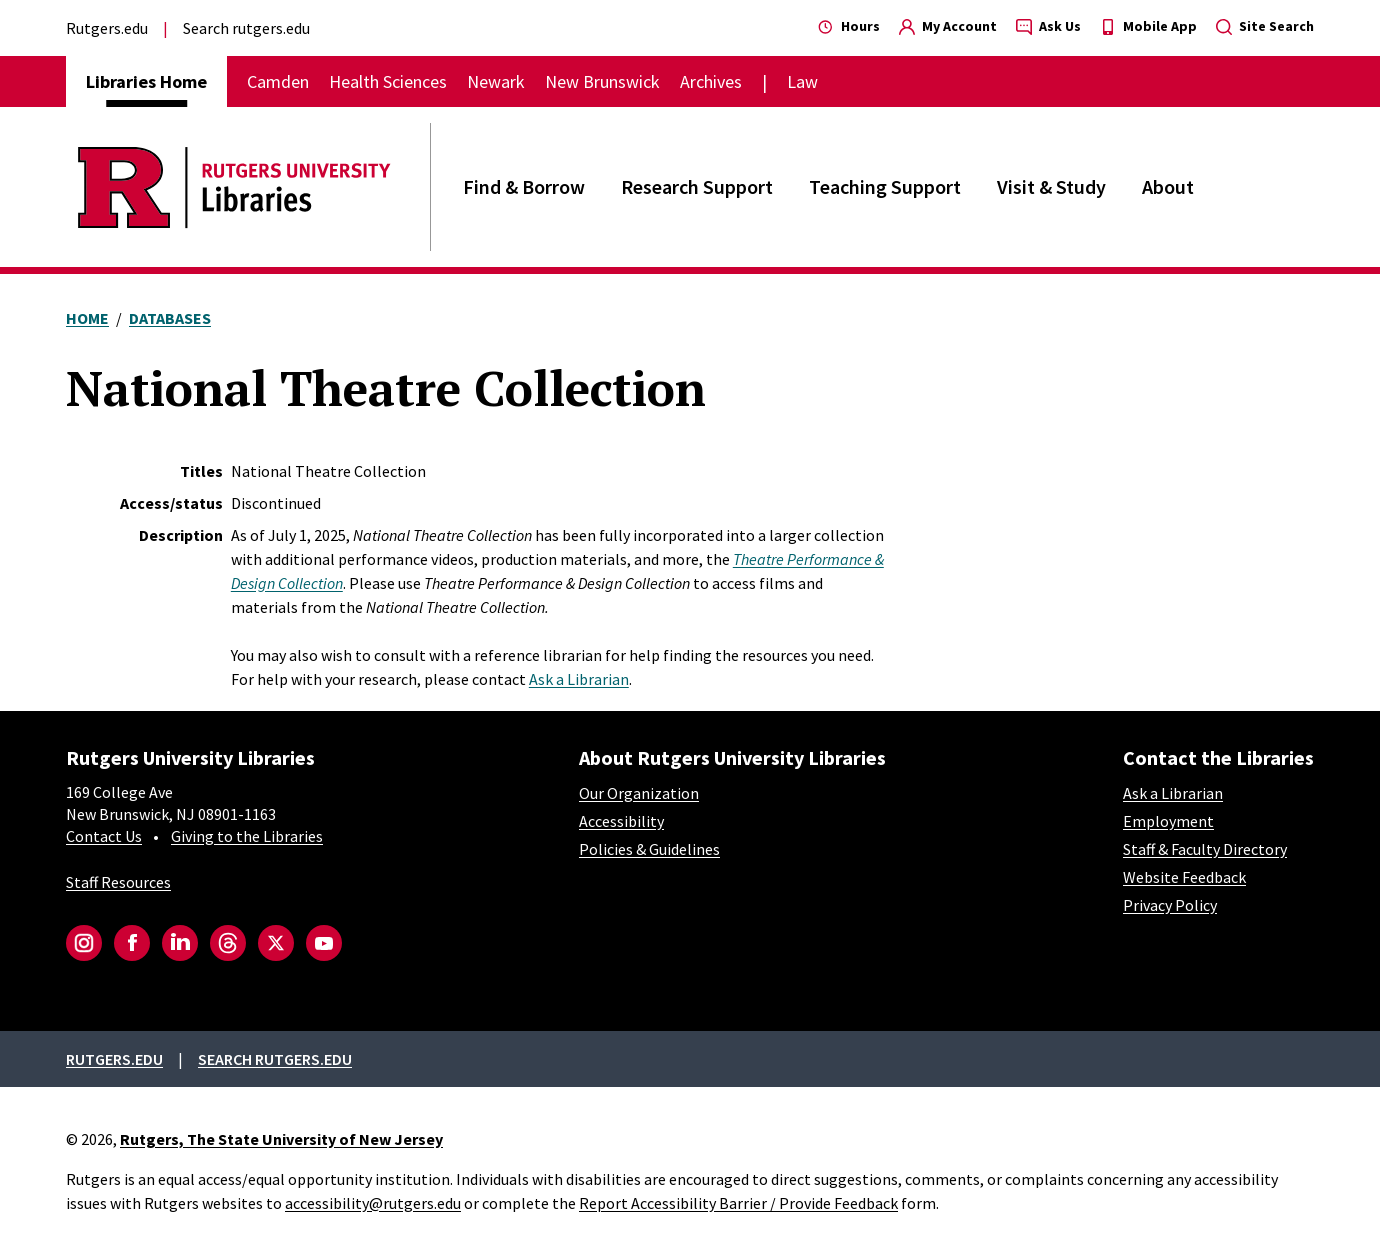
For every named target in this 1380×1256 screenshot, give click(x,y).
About (1168, 186)
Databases (170, 318)
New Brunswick (602, 81)
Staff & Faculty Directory (1205, 849)
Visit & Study (1051, 186)
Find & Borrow (524, 186)
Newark (496, 81)
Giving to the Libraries (247, 836)
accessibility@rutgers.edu (373, 1203)
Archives (711, 81)
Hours (849, 26)
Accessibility (621, 821)
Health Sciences (388, 81)
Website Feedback (1184, 877)
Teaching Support (885, 186)
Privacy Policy (1170, 905)
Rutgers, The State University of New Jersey (281, 1139)
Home (87, 318)
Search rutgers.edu (246, 28)
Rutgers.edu (107, 28)
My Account (948, 26)
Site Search (1265, 26)
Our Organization (639, 793)
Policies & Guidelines (649, 849)
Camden (278, 81)
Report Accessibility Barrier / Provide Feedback (738, 1203)
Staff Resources (118, 882)
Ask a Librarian (579, 679)
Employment (1168, 821)
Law (802, 81)
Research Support (697, 186)
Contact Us (104, 836)
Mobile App (1148, 26)
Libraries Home (146, 81)
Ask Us (1048, 26)
